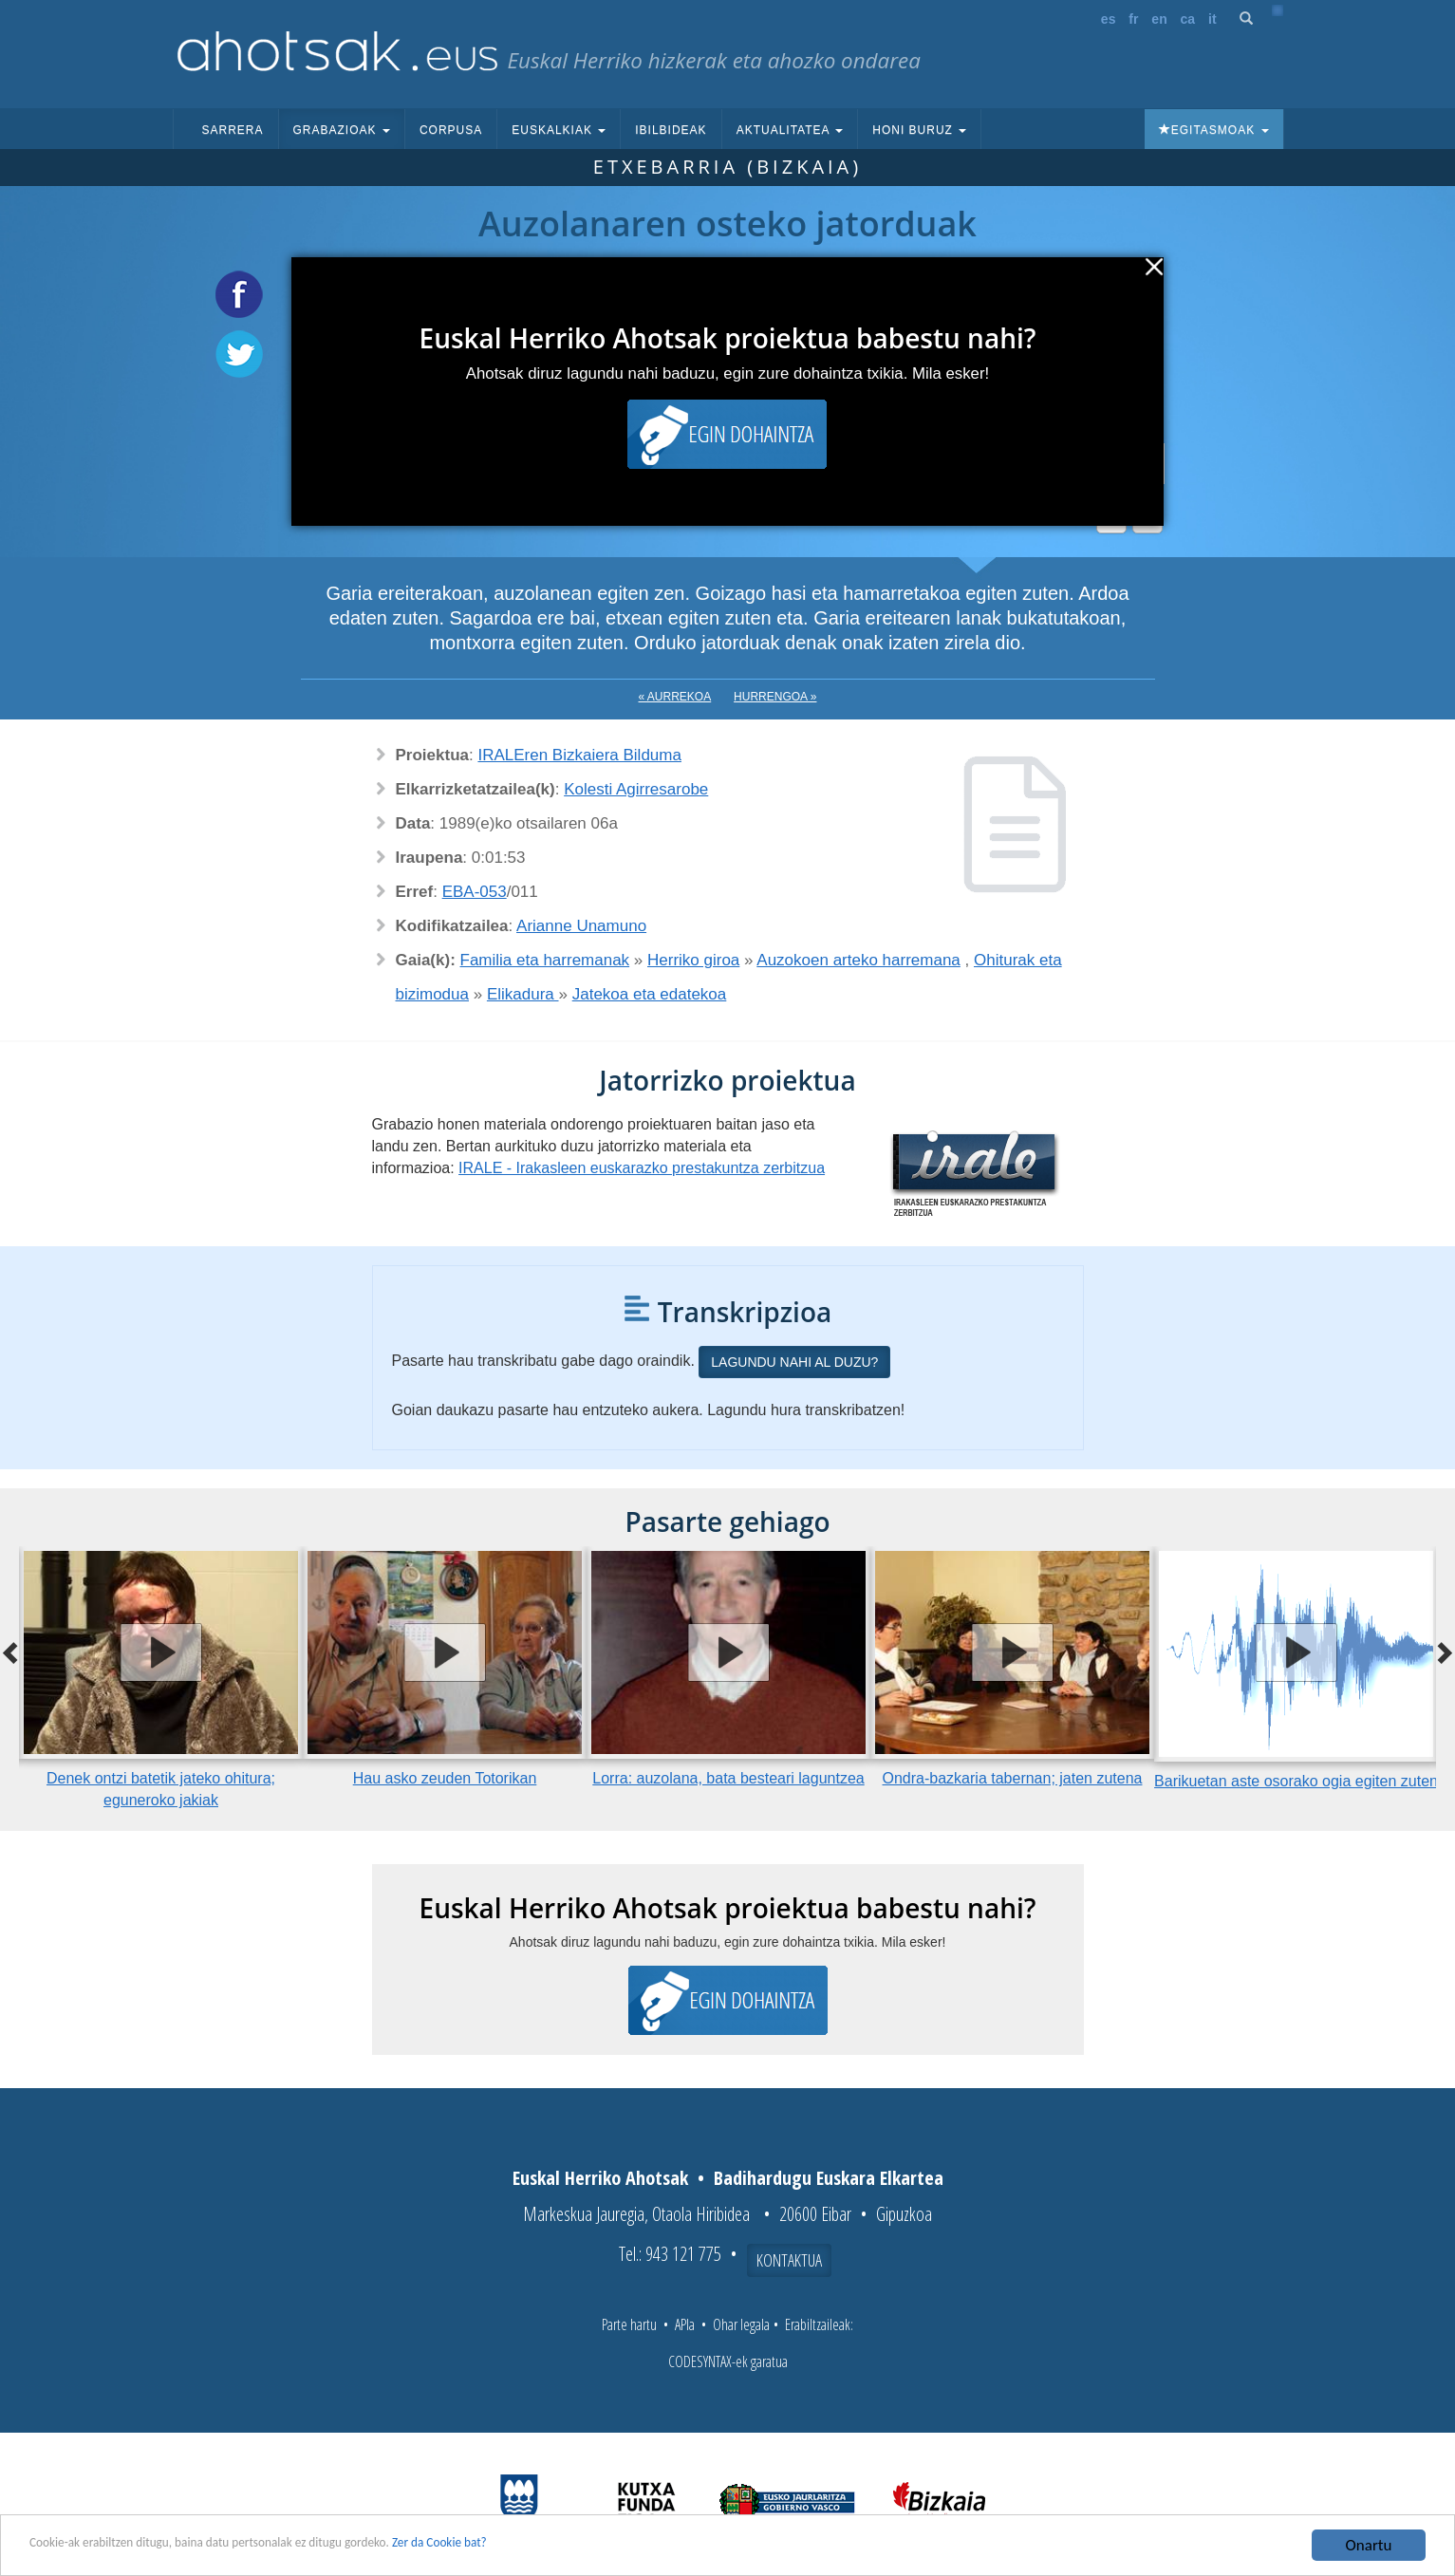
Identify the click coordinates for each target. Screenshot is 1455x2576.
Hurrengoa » (775, 696)
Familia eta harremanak (545, 960)
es (1108, 19)
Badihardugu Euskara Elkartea (828, 2178)
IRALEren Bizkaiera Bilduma (579, 755)
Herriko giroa (693, 960)
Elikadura (523, 994)
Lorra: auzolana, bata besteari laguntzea (728, 1778)
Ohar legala (741, 2324)
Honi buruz (919, 130)
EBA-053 (474, 892)
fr (1133, 19)
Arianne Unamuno (581, 926)
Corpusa (451, 130)
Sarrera (233, 130)
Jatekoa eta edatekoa (649, 994)
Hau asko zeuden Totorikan (445, 1778)
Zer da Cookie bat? (556, 2547)
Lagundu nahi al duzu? (794, 1362)
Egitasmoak (1214, 130)
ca (1188, 19)
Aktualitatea (790, 130)
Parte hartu (629, 2324)
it (1212, 19)
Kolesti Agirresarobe (636, 789)
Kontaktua (789, 2260)
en (1158, 19)
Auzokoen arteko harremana (858, 960)
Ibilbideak (670, 130)
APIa (685, 2324)
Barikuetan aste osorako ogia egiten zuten (1296, 1781)
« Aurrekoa (675, 696)
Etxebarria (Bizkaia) (727, 166)
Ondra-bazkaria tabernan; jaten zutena (1013, 1778)
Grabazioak (341, 130)
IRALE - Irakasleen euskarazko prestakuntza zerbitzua (641, 1168)
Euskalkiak (559, 130)
